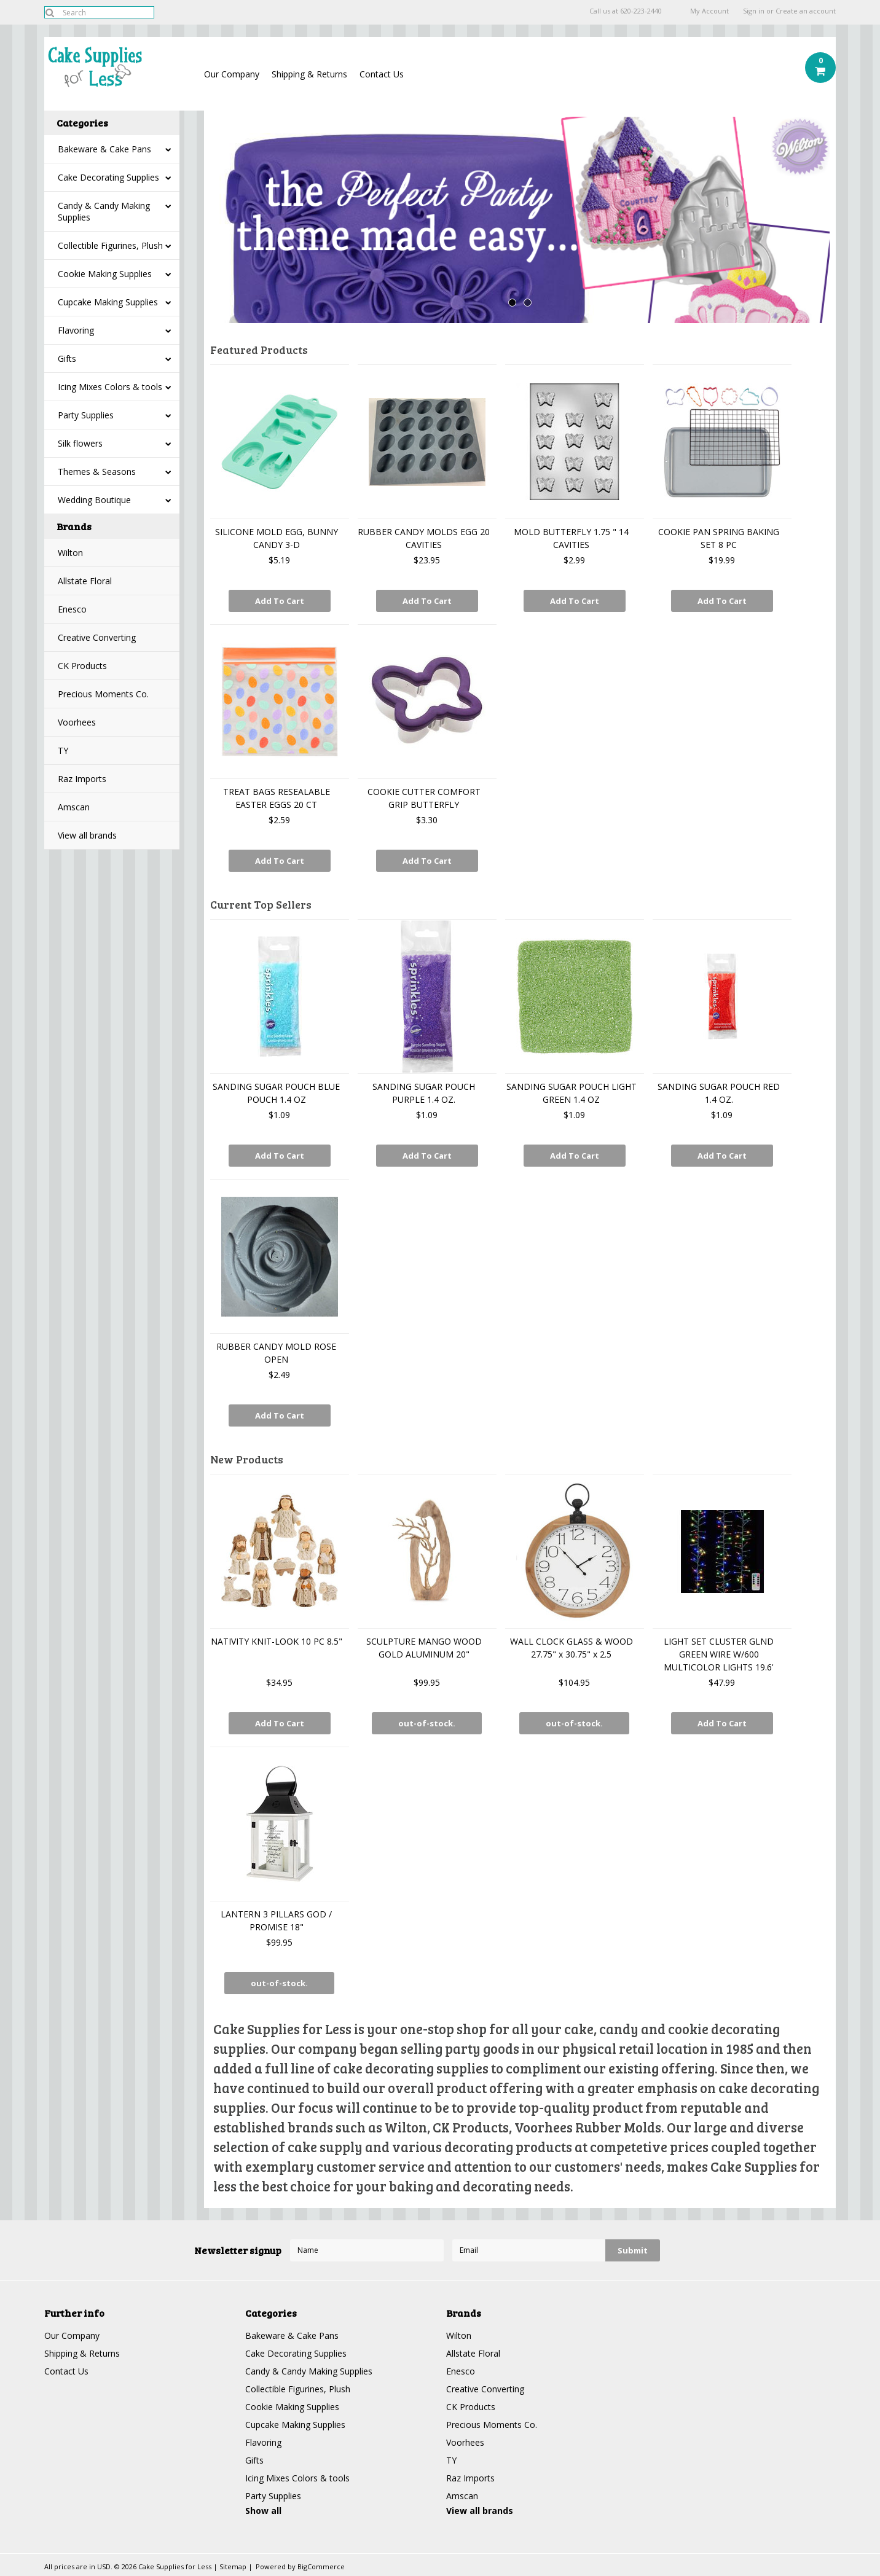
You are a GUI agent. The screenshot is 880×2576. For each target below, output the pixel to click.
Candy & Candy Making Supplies (104, 211)
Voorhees (77, 722)
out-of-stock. (426, 1723)
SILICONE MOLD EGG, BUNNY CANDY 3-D (276, 538)
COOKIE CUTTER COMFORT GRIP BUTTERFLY (424, 798)
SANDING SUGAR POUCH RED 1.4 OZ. (719, 1093)
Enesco (72, 609)
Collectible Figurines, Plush (110, 245)
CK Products (82, 665)
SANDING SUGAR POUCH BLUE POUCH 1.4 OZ (276, 1093)
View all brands (87, 835)
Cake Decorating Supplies (108, 177)
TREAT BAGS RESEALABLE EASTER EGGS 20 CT (276, 798)
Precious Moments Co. (103, 694)
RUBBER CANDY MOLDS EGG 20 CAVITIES (424, 538)
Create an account (806, 11)
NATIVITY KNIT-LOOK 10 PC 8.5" (276, 1641)
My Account (709, 11)
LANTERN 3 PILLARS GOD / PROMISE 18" (276, 1920)
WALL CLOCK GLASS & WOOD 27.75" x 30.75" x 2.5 (571, 1647)
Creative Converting (97, 637)
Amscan (74, 807)
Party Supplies (86, 415)
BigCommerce (321, 2566)
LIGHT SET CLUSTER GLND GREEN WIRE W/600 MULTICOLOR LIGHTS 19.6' (719, 1654)
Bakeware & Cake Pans (104, 149)
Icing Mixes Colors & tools (110, 387)
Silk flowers (80, 443)
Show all (263, 2510)
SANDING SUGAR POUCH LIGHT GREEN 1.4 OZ (571, 1093)
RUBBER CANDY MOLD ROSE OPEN (276, 1353)
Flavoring (76, 330)
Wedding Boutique (94, 500)
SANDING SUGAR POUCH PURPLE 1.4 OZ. (423, 1093)
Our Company (231, 74)
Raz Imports (82, 779)
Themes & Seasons (97, 471)
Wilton (70, 552)
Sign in (753, 11)
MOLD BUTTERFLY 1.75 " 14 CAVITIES (571, 538)
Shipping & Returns (309, 74)
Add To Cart (279, 600)
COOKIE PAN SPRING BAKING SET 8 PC (718, 538)
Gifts (67, 358)
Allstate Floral (85, 581)
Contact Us (381, 74)
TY (63, 750)
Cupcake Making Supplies (108, 302)
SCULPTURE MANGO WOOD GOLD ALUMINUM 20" (424, 1647)
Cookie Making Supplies (105, 274)
